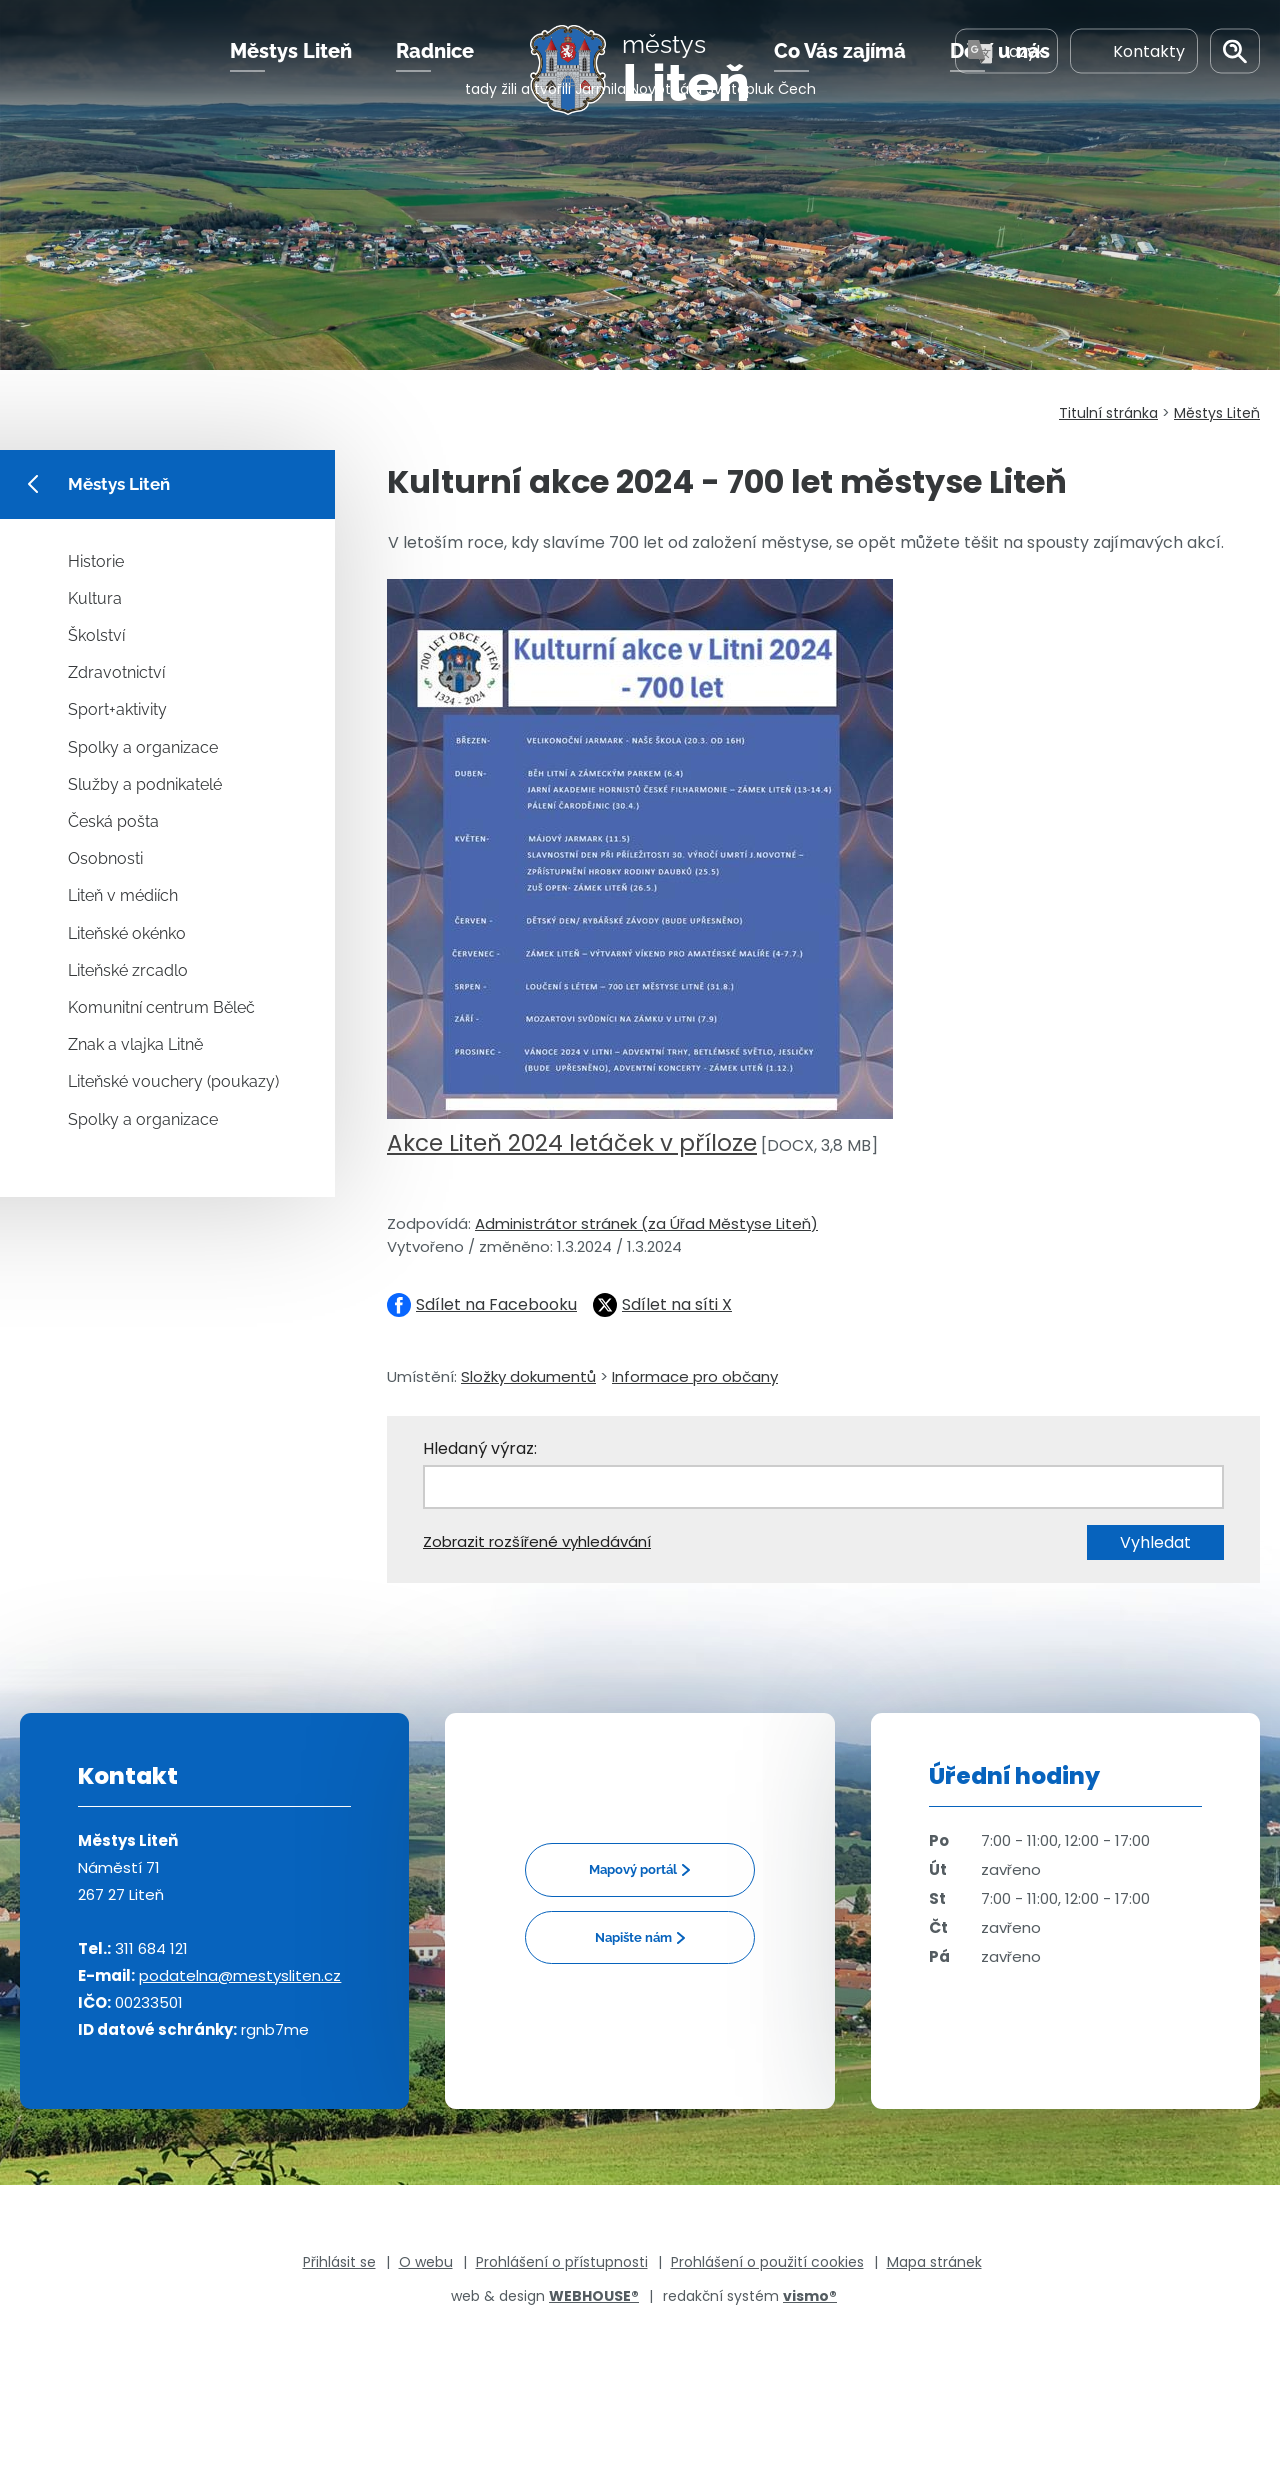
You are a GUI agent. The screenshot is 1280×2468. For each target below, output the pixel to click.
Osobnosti (105, 858)
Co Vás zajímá (840, 79)
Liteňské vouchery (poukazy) (173, 1081)
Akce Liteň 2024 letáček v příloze (572, 1143)
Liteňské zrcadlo (128, 970)
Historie (96, 561)
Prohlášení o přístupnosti (562, 2262)
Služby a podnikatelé (145, 784)
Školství (96, 635)
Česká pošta (113, 821)
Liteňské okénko (127, 933)
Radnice (435, 79)
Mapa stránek (934, 2262)
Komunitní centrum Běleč (161, 1007)
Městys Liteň (291, 79)
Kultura (95, 598)
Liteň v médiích (123, 895)
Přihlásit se (339, 2262)
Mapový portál (633, 1869)
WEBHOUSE (594, 2296)
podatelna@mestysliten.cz (240, 1975)
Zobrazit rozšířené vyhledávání (537, 1541)
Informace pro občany (695, 1376)
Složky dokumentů (528, 1376)
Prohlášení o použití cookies (767, 2262)
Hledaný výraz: (480, 1448)
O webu (426, 2262)
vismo (810, 2296)
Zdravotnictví (116, 672)
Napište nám (633, 1937)
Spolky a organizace (143, 747)
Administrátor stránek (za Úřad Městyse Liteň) (646, 1223)
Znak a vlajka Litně (135, 1044)
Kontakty (1134, 78)
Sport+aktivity (117, 709)
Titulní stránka (1108, 413)
